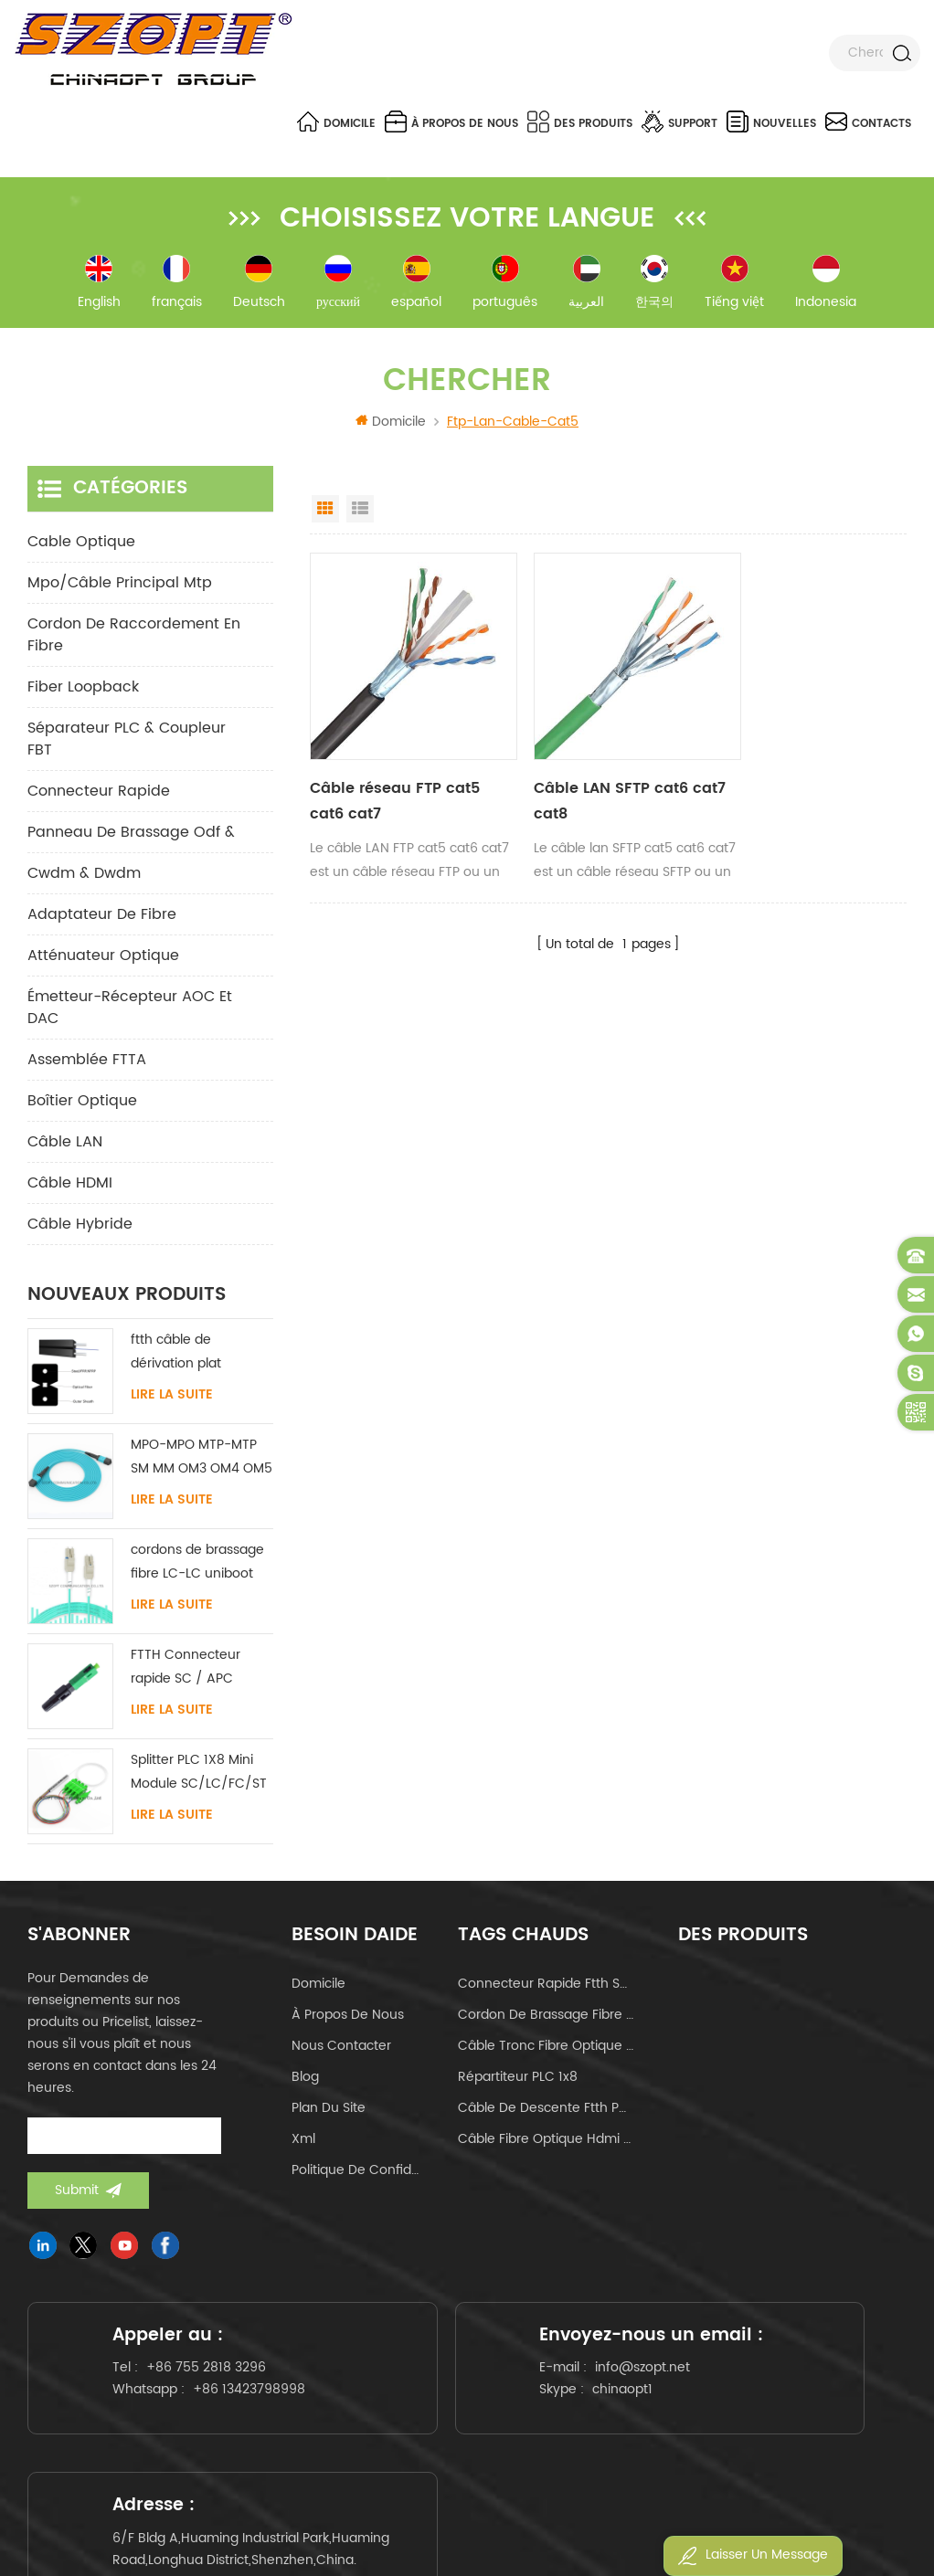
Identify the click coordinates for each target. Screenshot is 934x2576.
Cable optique (81, 545)
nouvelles (771, 121)
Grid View (325, 512)
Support (679, 121)
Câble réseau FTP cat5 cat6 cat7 (395, 783)
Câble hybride (80, 1228)
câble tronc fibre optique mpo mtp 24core (545, 2049)
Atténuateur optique (103, 959)
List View (360, 512)
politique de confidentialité (357, 2173)
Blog (305, 2080)
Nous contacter (341, 2049)
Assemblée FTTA (86, 1063)
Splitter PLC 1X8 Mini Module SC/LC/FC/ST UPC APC (199, 1776)
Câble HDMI (69, 1186)
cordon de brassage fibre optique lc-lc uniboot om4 (545, 2018)
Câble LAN (64, 1145)
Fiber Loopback (83, 690)
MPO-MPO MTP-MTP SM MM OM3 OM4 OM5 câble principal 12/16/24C (201, 1461)
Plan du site (329, 2111)
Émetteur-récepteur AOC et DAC (129, 1011)
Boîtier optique (82, 1104)
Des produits (579, 121)
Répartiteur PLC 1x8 (518, 2080)
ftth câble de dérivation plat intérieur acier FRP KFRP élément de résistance (187, 1356)
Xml (303, 2142)
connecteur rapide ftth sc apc (545, 1987)
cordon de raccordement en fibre (133, 638)
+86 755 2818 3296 (213, 2384)
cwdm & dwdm (84, 877)
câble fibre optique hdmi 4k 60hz (545, 2142)
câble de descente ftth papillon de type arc (545, 2111)
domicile (318, 1987)
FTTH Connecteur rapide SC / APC (185, 1670)
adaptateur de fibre (101, 918)
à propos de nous (451, 121)
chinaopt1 (499, 2424)
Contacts (868, 121)
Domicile (336, 121)
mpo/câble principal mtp (119, 586)
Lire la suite (172, 1398)
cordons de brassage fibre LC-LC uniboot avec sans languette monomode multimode (197, 1566)
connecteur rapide (98, 795)
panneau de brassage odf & (131, 836)
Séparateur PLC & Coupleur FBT (126, 742)
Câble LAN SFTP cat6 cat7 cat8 (588, 783)
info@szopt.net (519, 2402)
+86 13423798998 (173, 2417)
